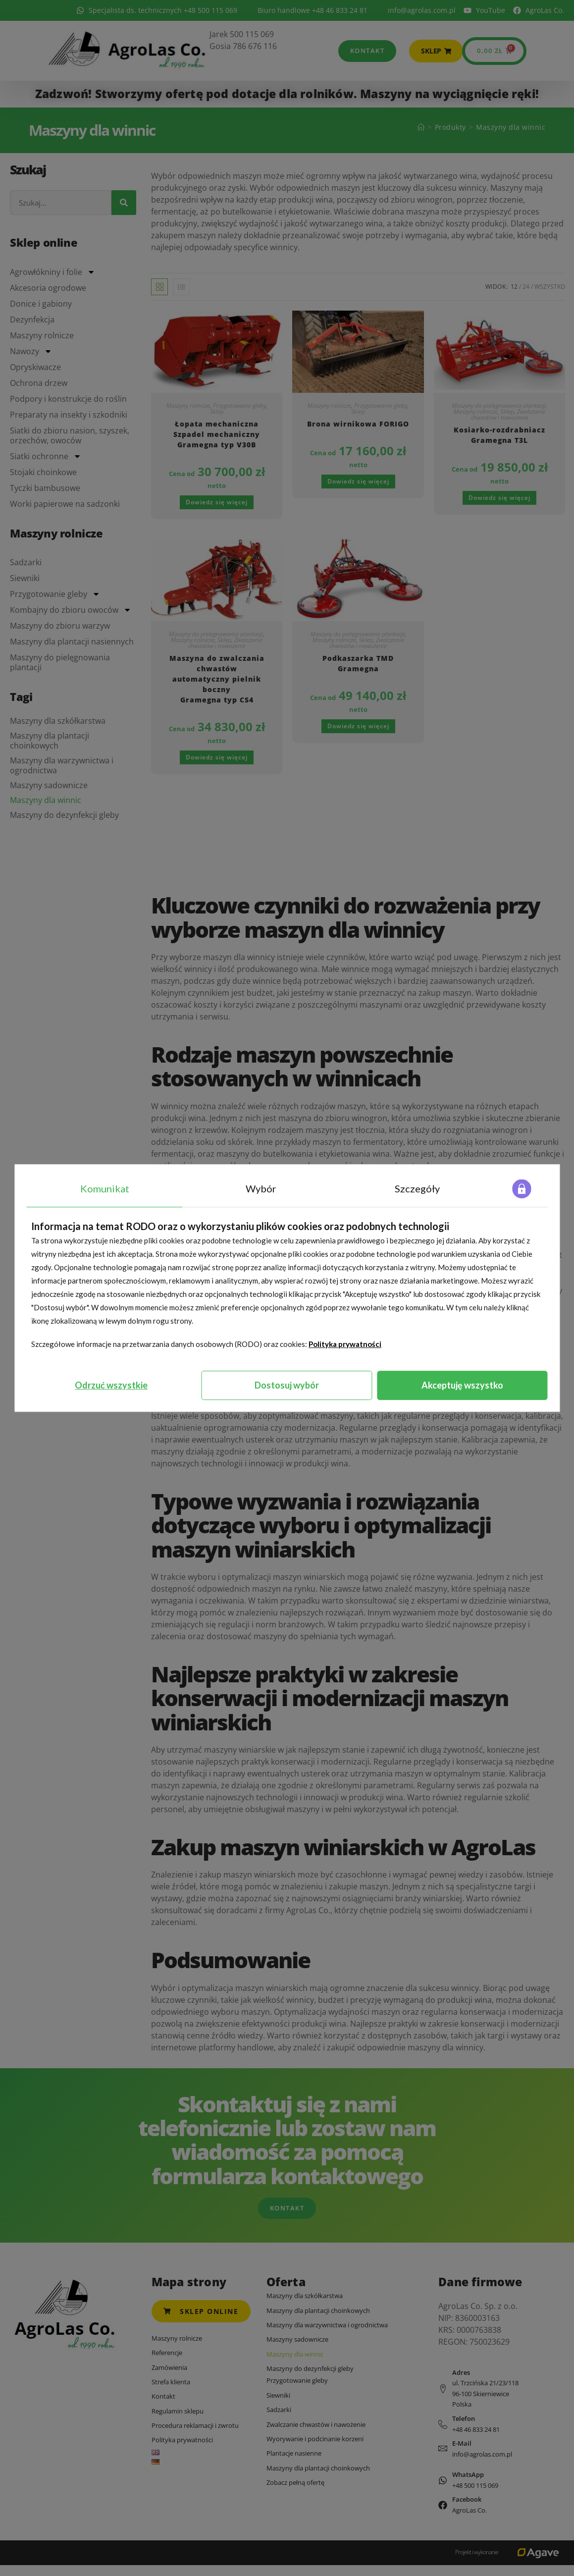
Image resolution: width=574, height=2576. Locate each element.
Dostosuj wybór (287, 1385)
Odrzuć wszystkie (111, 1385)
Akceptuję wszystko (462, 1385)
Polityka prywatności (345, 1344)
